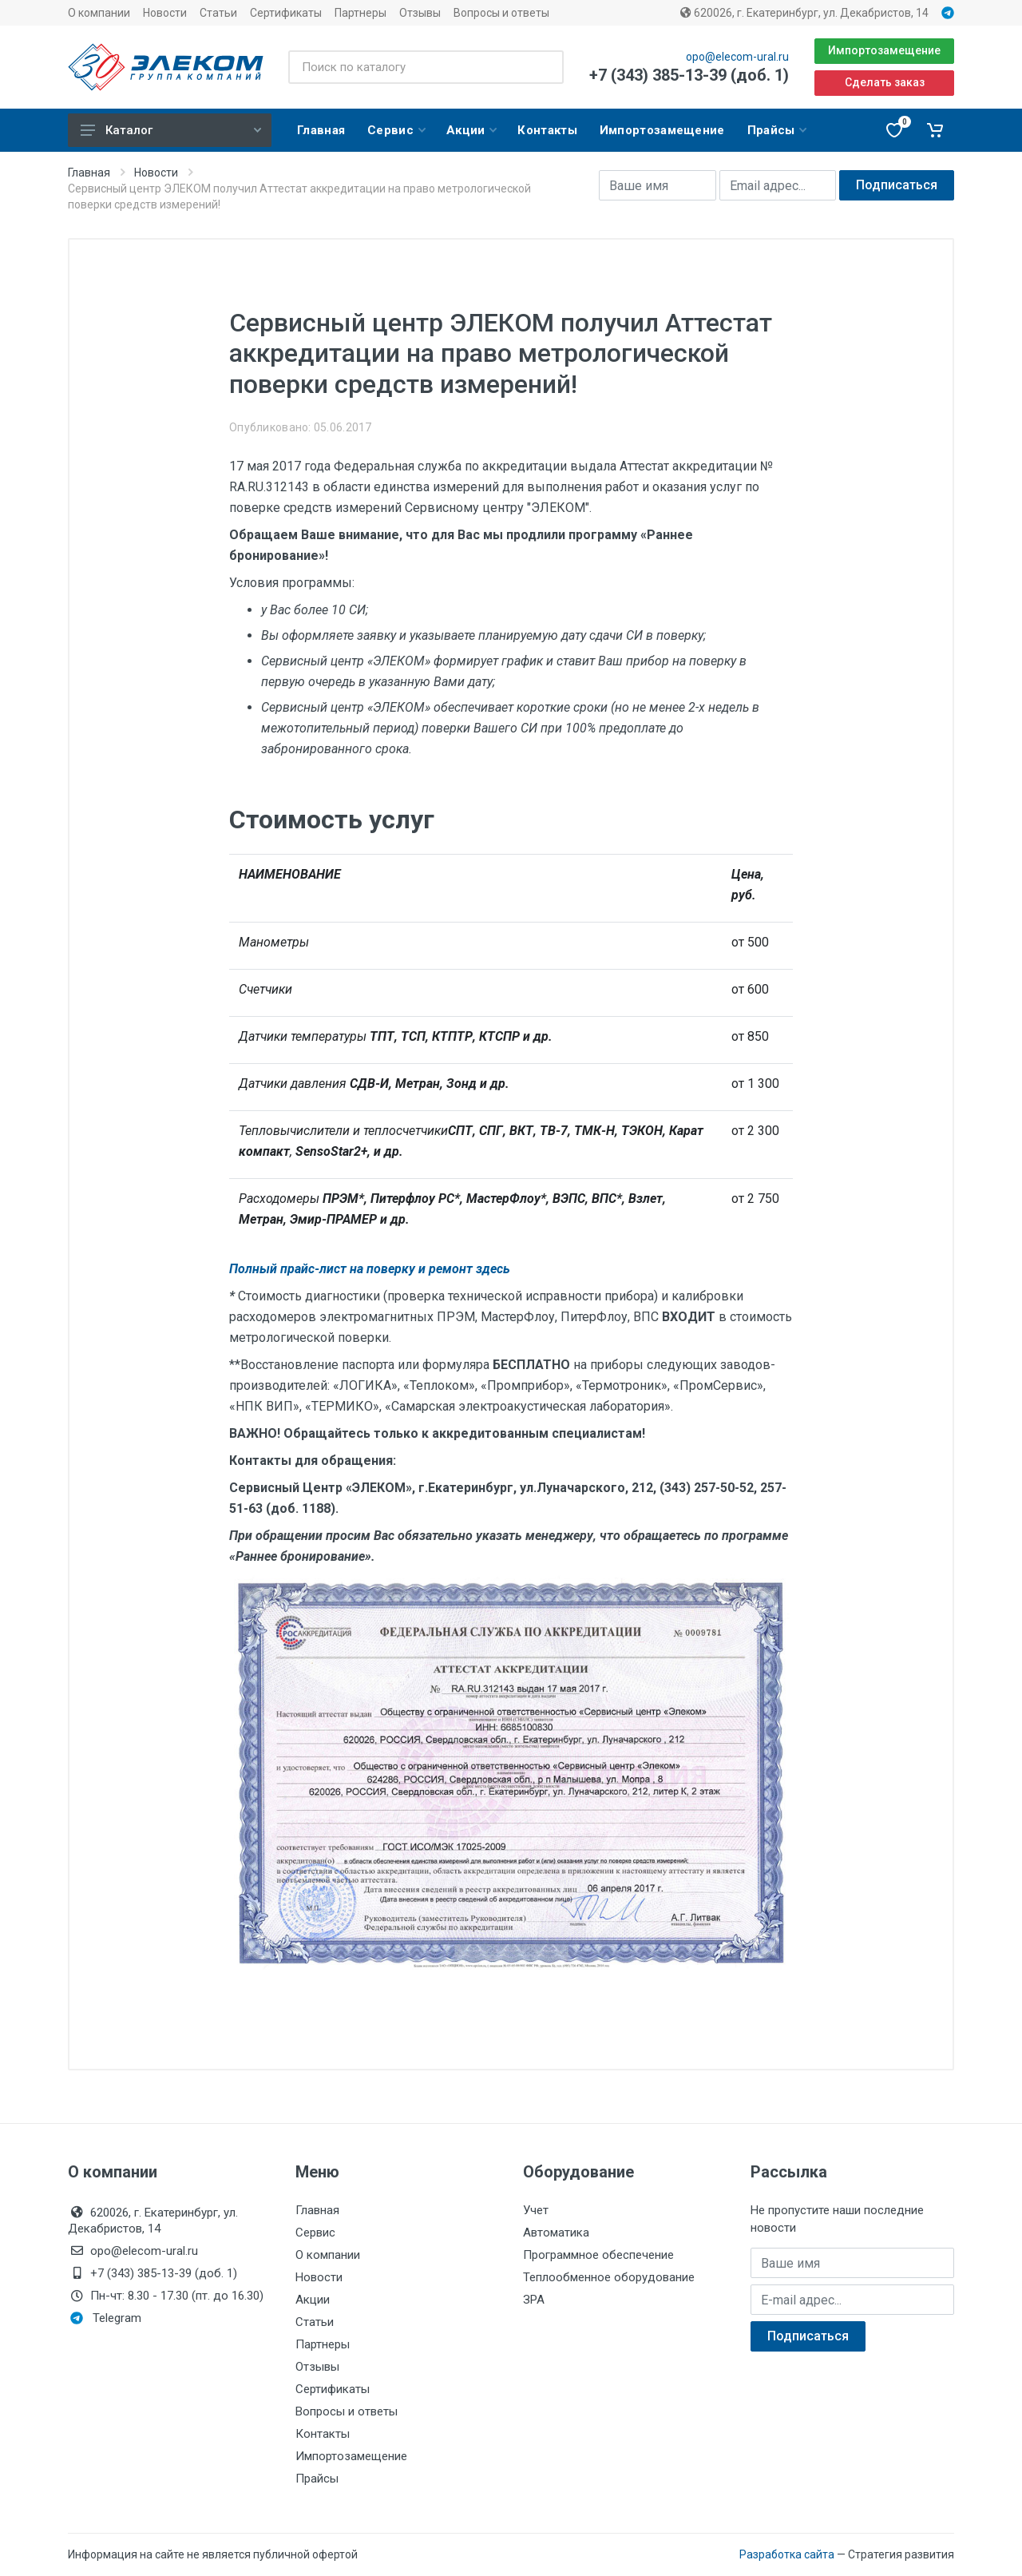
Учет (536, 2210)
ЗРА (534, 2299)
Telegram (105, 2318)
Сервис (315, 2232)
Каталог (171, 130)
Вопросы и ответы (501, 12)
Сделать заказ (885, 82)
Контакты (322, 2434)
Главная (89, 172)
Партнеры (360, 12)
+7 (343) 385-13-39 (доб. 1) (689, 75)
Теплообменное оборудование (609, 2277)
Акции (312, 2299)
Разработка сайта (786, 2554)
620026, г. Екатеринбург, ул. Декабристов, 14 (804, 12)
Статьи (218, 12)
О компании (99, 12)
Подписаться (896, 185)
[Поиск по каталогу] (426, 67)
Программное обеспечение (598, 2255)
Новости (165, 12)
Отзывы (420, 12)
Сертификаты (286, 12)
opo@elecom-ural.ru (737, 56)
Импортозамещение (884, 50)
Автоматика (556, 2232)
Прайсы (317, 2478)
